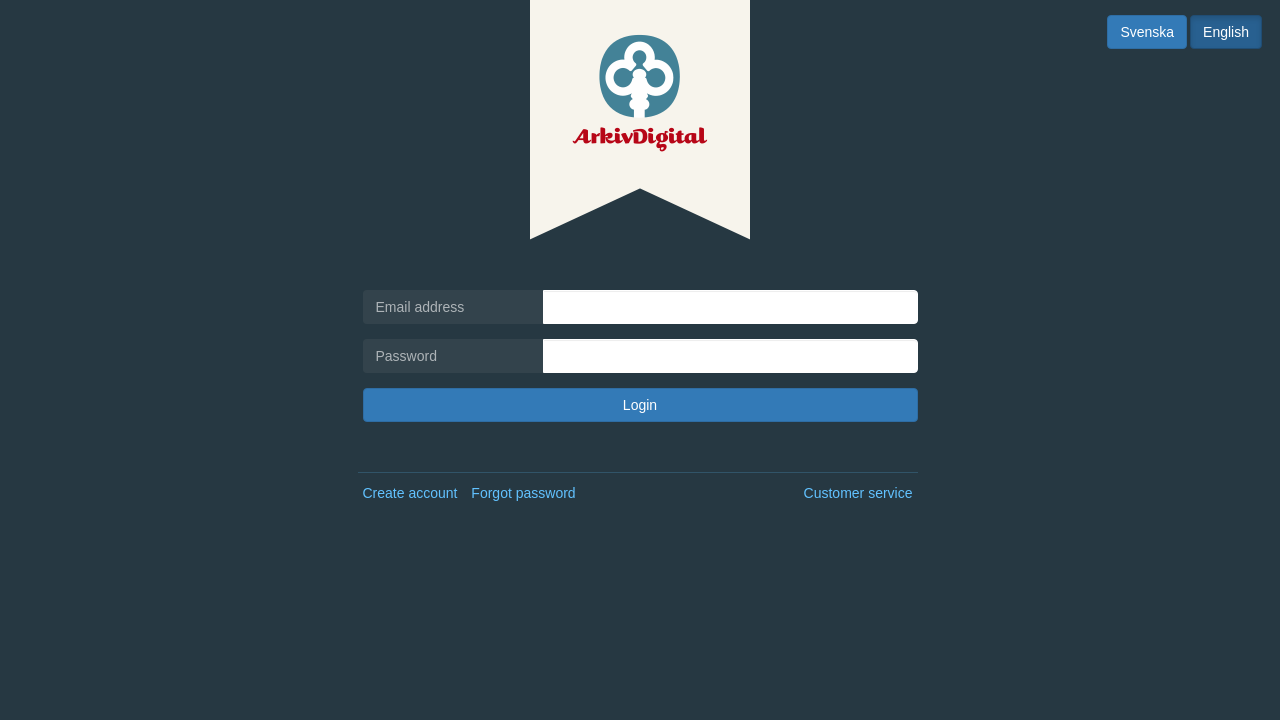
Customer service (858, 493)
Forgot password (523, 493)
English (1226, 32)
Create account (410, 493)
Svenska (1147, 32)
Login (640, 405)
